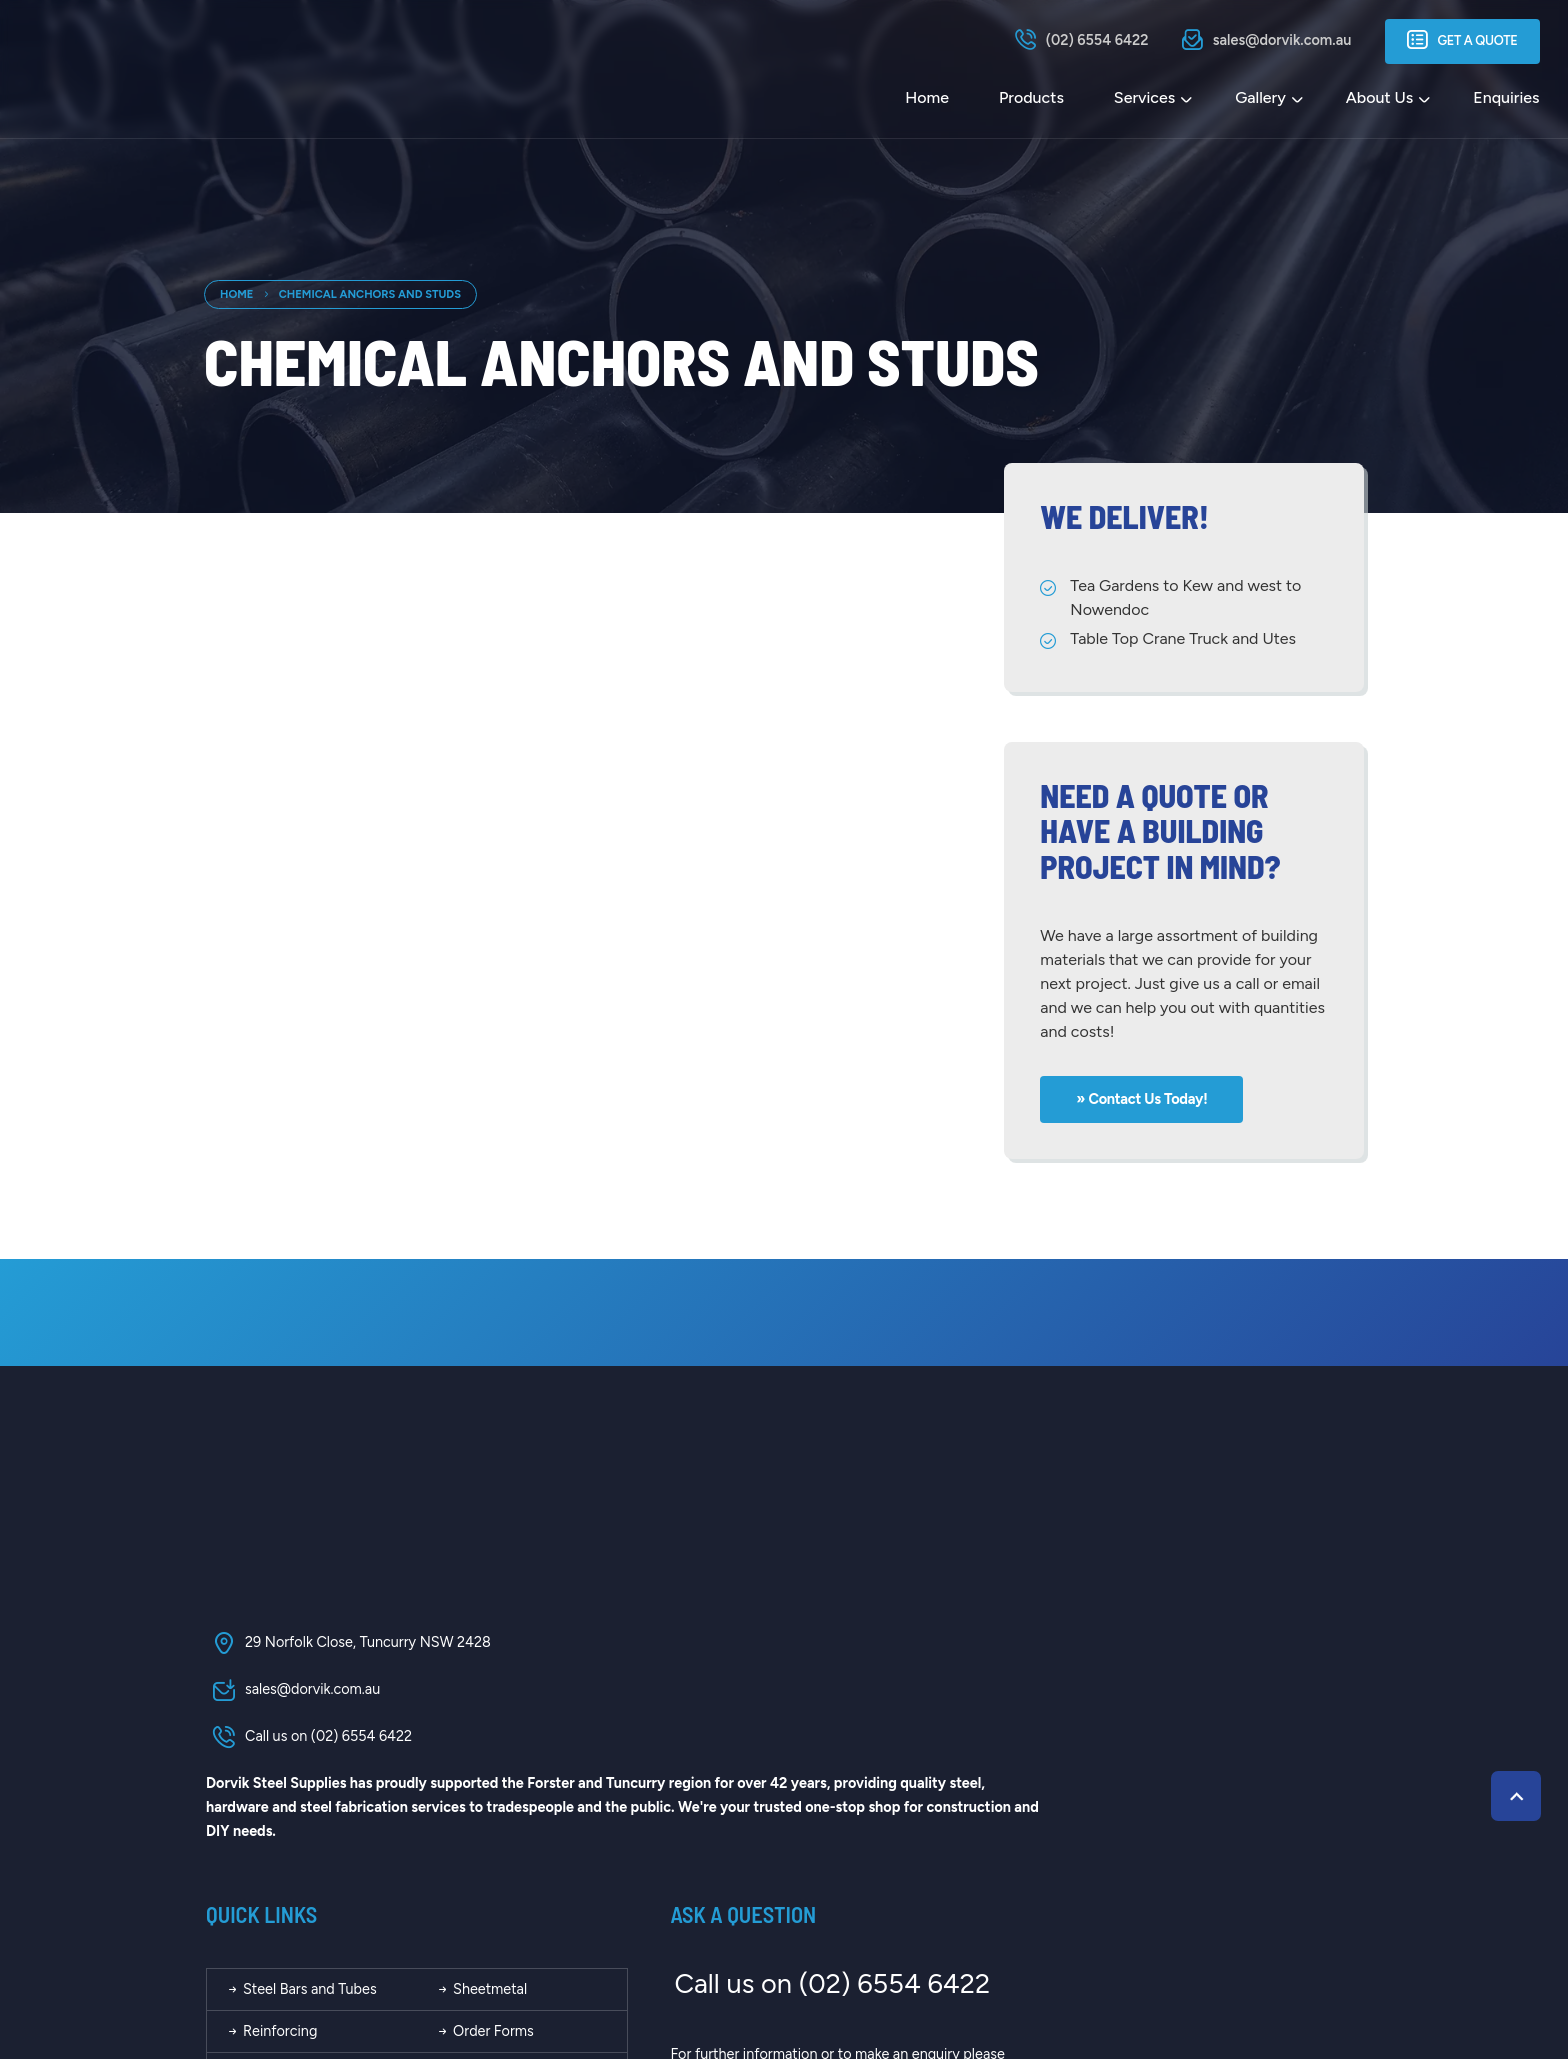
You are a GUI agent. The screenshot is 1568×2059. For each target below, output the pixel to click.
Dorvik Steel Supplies (413, 1966)
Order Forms (823, 1747)
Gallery (1259, 98)
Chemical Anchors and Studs (370, 294)
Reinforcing (618, 1747)
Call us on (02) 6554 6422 (307, 1744)
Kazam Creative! (1305, 1966)
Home (926, 98)
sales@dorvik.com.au (291, 1697)
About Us (1377, 98)
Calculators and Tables (653, 1790)
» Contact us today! (1144, 1099)
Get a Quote (1460, 41)
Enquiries (1505, 98)
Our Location (623, 1832)
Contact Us (819, 1832)
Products (1029, 98)
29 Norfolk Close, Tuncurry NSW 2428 (346, 1650)
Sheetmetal (820, 1705)
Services (1142, 98)
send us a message (1164, 1794)
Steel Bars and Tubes (648, 1705)
